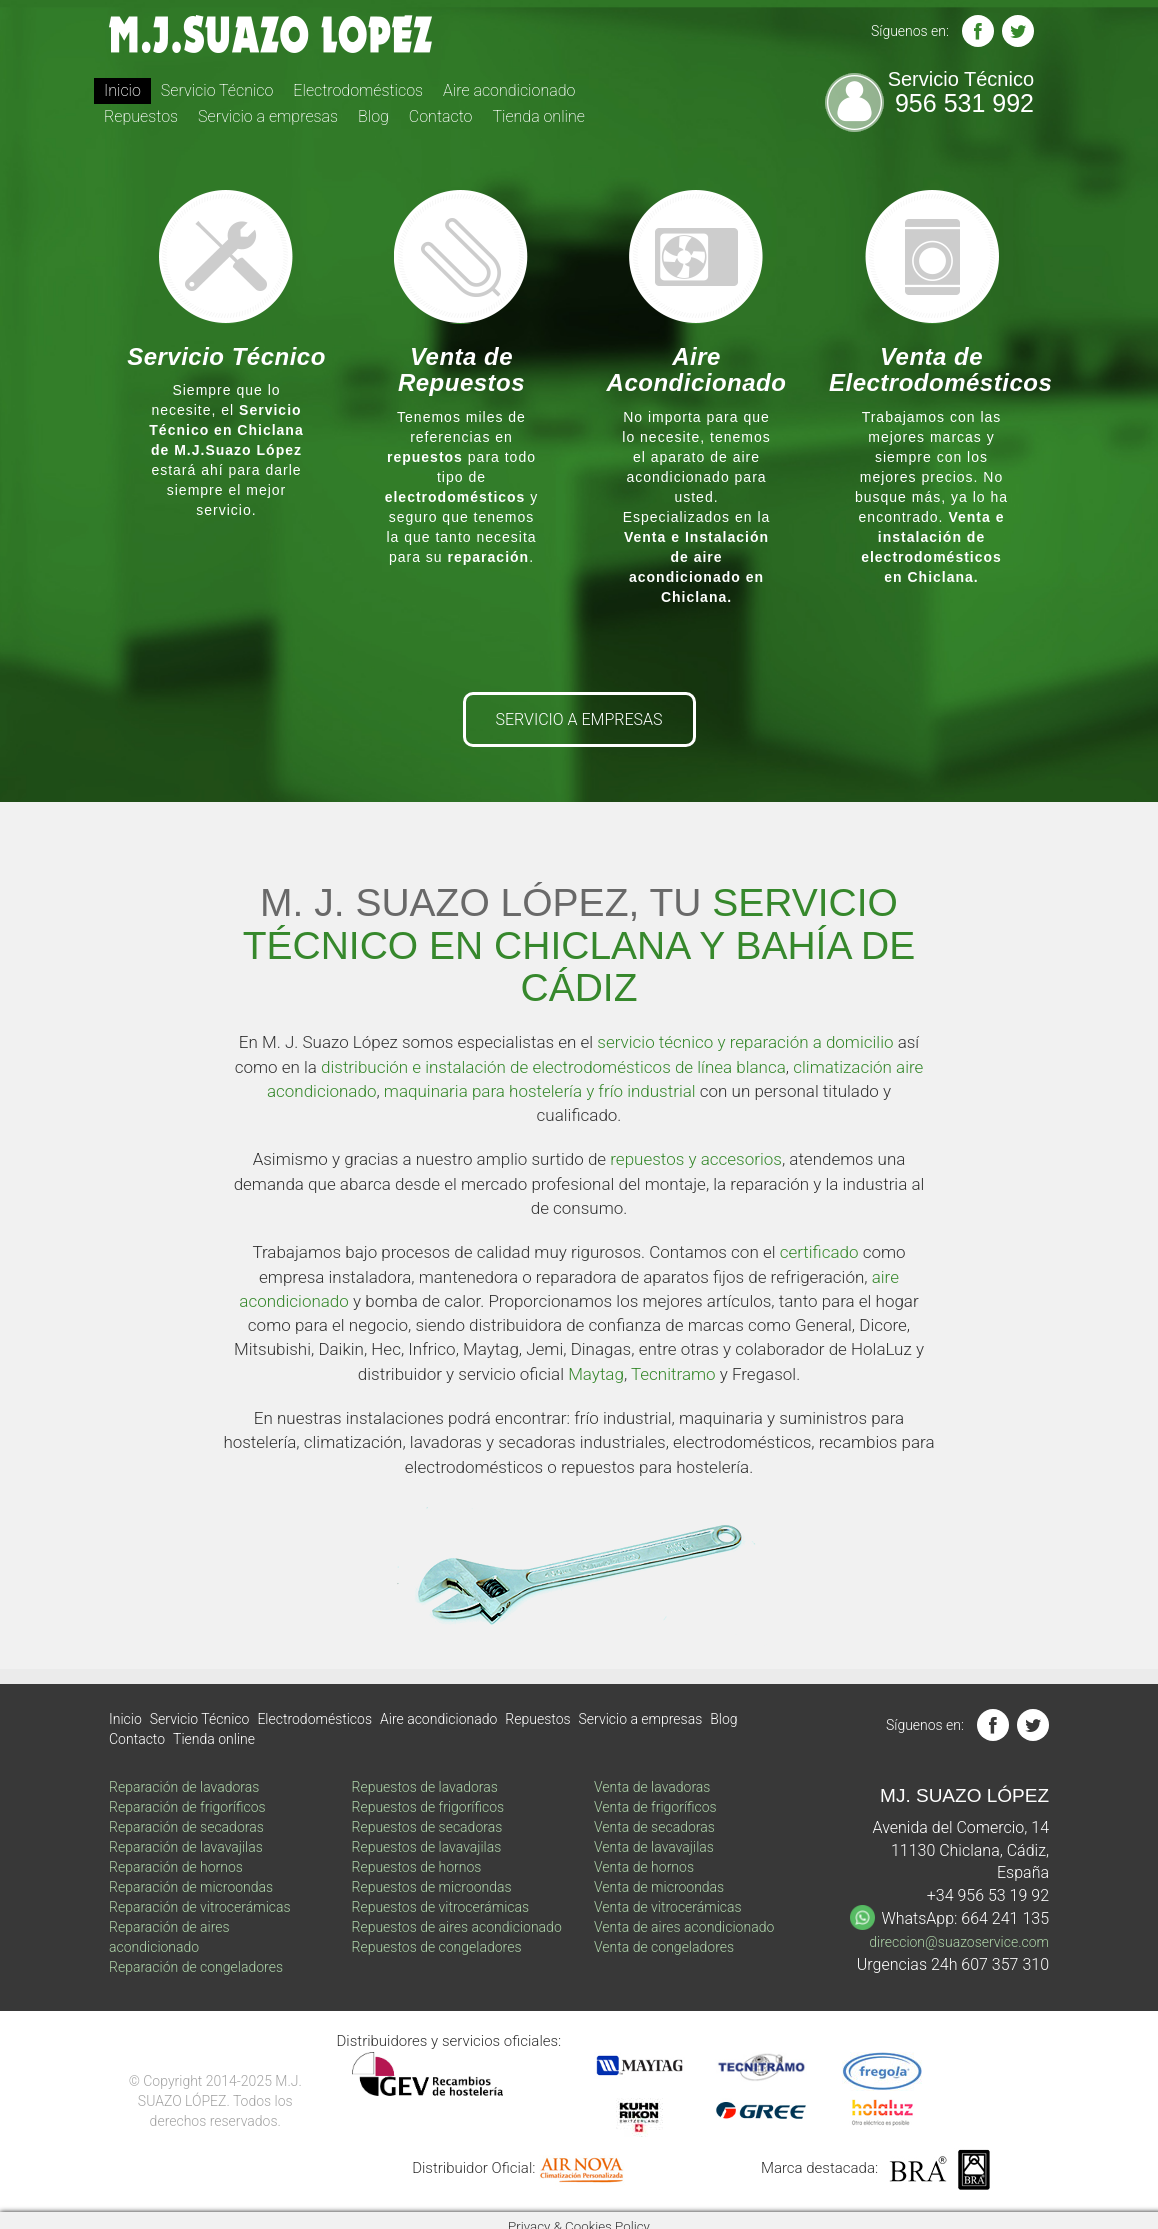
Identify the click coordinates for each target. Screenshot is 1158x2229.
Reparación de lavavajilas (186, 1847)
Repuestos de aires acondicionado (457, 1927)
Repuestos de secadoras (427, 1827)
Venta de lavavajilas (654, 1847)
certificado (819, 1252)
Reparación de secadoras (186, 1827)
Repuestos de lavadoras (425, 1787)
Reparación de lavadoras (184, 1787)
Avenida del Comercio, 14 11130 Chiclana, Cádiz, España (961, 1850)
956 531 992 (964, 103)
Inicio (122, 90)
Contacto (441, 116)
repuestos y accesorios (696, 1159)
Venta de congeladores (664, 1947)
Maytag (596, 1374)
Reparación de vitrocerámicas (200, 1907)
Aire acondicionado (509, 90)
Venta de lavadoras (652, 1787)
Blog (373, 116)
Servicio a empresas (268, 116)
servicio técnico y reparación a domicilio (745, 1042)
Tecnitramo (673, 1374)
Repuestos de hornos (417, 1867)
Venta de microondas (659, 1887)
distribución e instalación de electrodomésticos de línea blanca (553, 1067)
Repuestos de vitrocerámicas (441, 1907)
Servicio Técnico (217, 90)
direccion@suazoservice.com (959, 1942)
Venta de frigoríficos (655, 1807)
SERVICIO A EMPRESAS (579, 719)
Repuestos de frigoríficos (428, 1807)
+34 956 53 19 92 (988, 1895)
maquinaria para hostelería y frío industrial (540, 1091)
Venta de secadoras (654, 1827)
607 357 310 (1005, 1964)
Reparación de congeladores (196, 1967)
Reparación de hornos (176, 1867)
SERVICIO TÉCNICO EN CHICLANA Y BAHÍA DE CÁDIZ (579, 945)
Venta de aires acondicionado (684, 1927)
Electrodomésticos (358, 90)
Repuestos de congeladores (437, 1947)
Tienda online (538, 116)
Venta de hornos (644, 1867)
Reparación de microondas (191, 1887)
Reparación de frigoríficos (187, 1807)
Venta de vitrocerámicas (668, 1907)
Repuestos (141, 116)
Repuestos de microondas (432, 1887)
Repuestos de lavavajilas (427, 1847)
